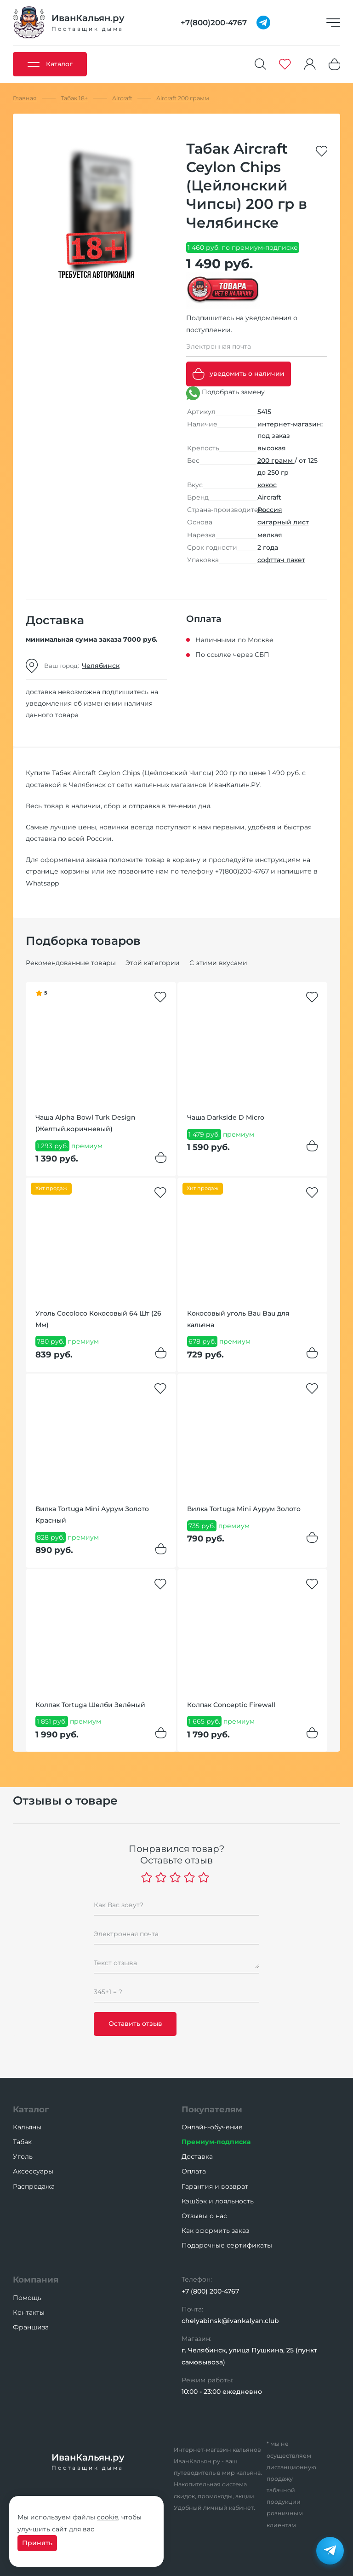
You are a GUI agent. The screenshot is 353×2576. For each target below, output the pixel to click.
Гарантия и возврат (215, 2186)
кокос (267, 485)
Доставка (197, 2156)
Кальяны (27, 2127)
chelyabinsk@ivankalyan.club (230, 2321)
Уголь (23, 2156)
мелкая (269, 535)
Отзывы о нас (204, 2216)
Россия (269, 510)
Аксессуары (33, 2171)
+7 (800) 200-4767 (210, 2291)
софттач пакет (281, 560)
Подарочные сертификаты (227, 2245)
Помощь (27, 2298)
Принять (37, 2543)
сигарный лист (283, 522)
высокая (271, 448)
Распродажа (34, 2186)
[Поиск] (261, 64)
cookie (107, 2517)
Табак (22, 2142)
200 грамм (276, 460)
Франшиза (31, 2327)
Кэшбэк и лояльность (218, 2201)
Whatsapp (42, 883)
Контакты (29, 2312)
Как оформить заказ (215, 2230)
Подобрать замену (225, 393)
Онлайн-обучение (212, 2127)
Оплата (194, 2171)
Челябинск (101, 665)
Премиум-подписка (216, 2142)
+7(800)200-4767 (242, 871)
